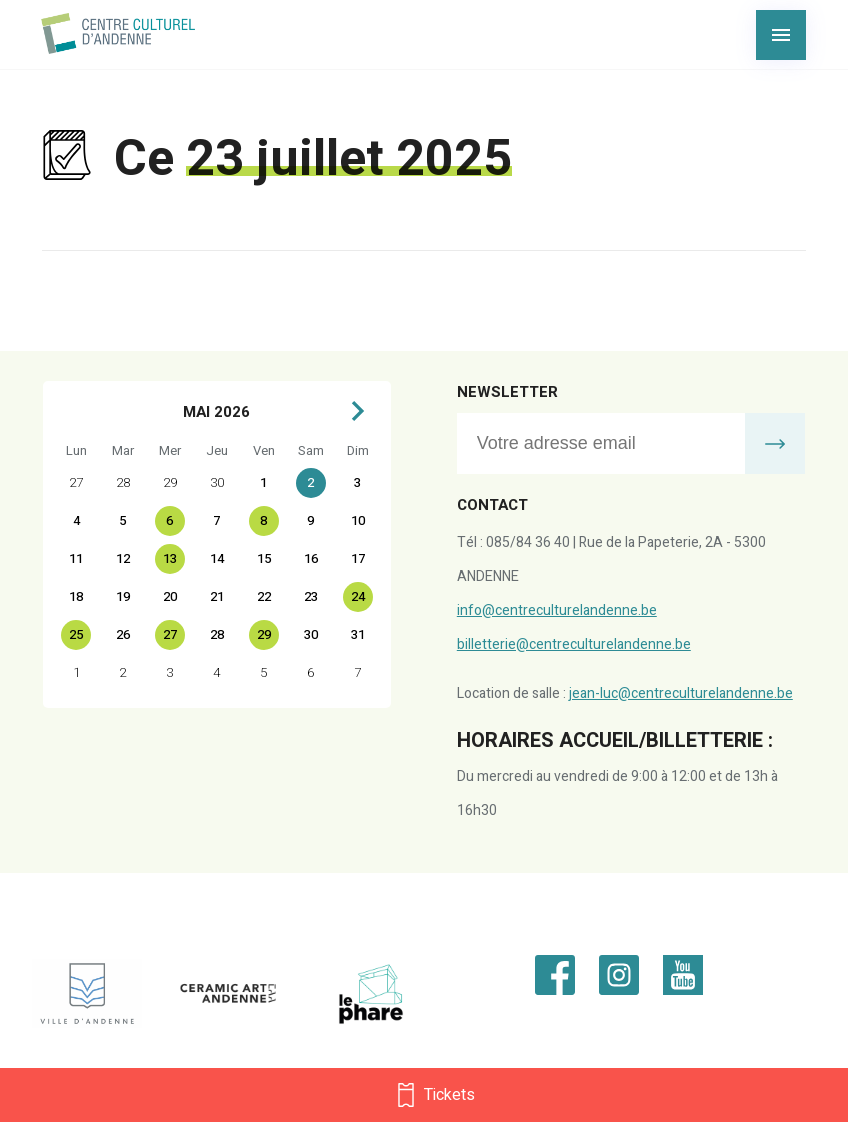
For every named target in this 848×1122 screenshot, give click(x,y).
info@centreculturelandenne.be (557, 610)
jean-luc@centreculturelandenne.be (681, 693)
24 (358, 596)
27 (170, 634)
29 (264, 634)
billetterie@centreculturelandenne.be (574, 644)
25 (76, 634)
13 (170, 558)
